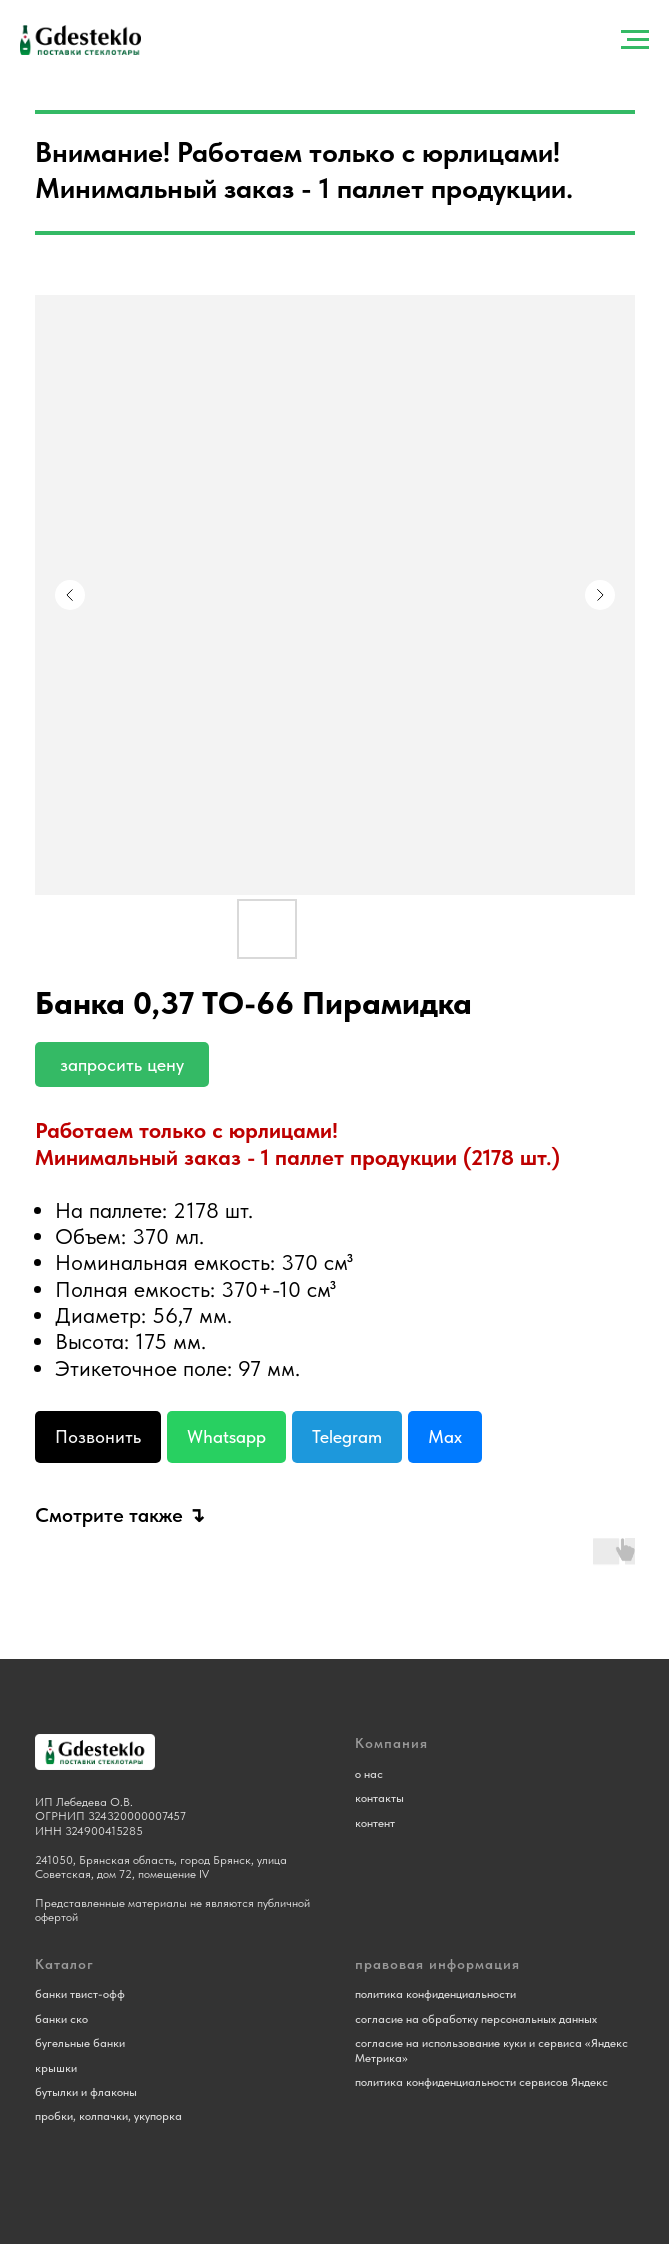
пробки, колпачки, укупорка (108, 2116)
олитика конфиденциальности (438, 1994)
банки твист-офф (80, 1994)
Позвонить (98, 1436)
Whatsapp (226, 1436)
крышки (56, 2068)
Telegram (347, 1436)
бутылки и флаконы (86, 2092)
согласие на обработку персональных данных (476, 2019)
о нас (369, 1774)
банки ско (61, 2019)
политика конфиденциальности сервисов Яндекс (481, 2082)
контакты (379, 1798)
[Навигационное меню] (635, 40)
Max (445, 1436)
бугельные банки (80, 2043)
